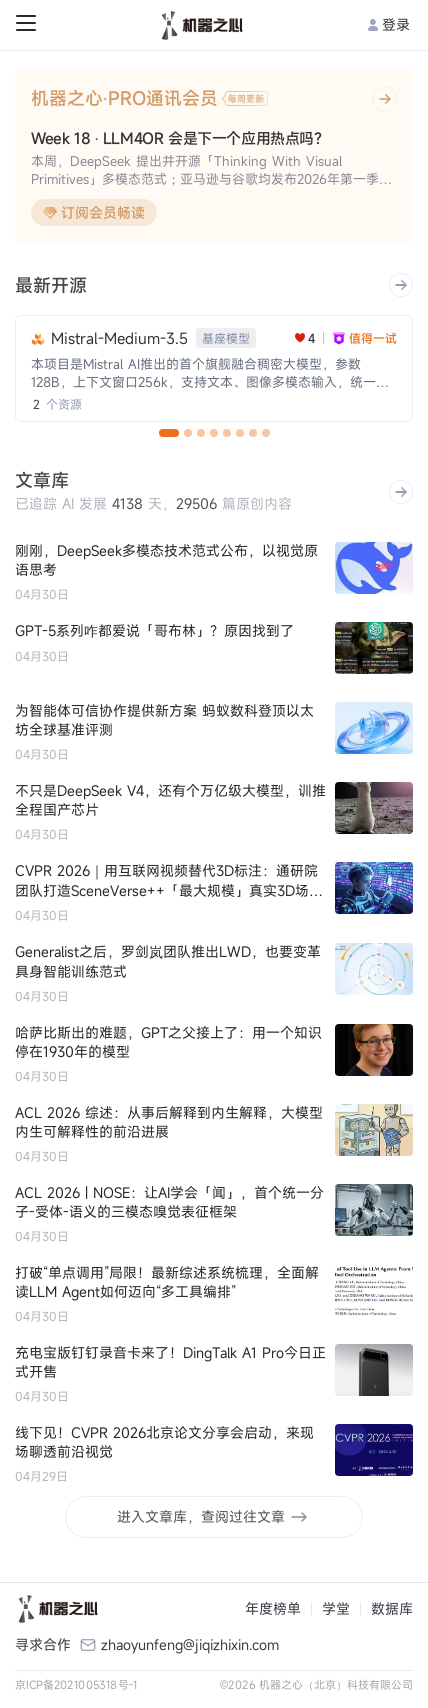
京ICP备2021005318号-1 (76, 1684)
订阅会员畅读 (94, 212)
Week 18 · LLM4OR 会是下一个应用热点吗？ (180, 138)
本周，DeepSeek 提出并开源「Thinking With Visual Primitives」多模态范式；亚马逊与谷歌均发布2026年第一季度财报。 (211, 170)
